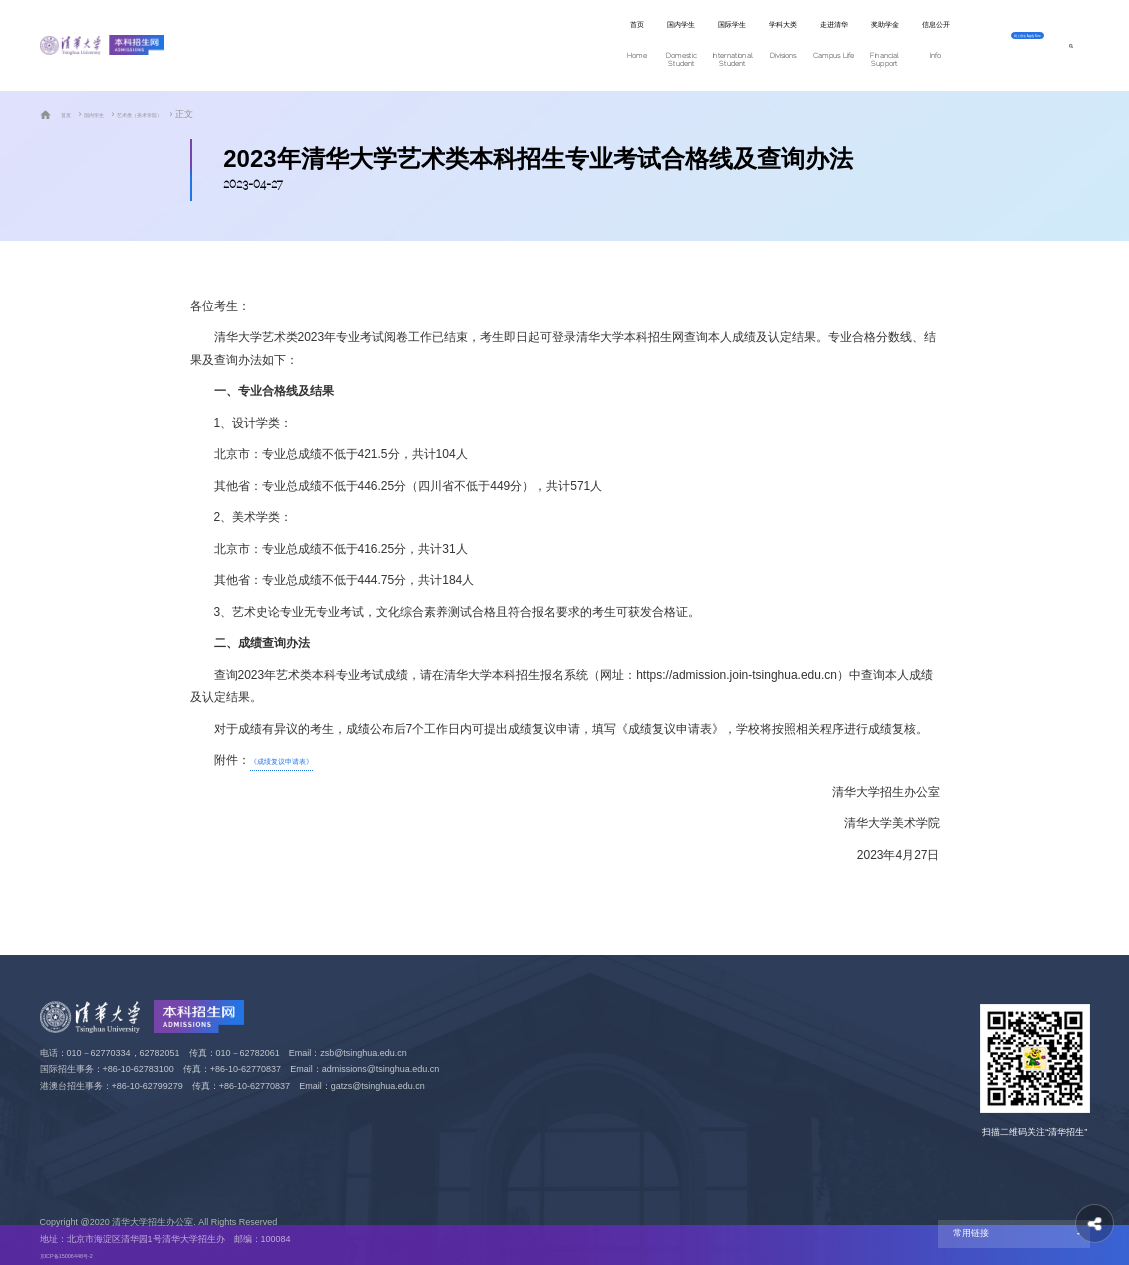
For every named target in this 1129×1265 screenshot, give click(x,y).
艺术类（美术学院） (181, 114)
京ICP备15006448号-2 (85, 1255)
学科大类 (580, 46)
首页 (335, 46)
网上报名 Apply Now (984, 45)
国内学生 (409, 46)
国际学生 (494, 46)
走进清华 (665, 46)
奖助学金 (751, 46)
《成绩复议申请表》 (304, 760)
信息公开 (836, 46)
